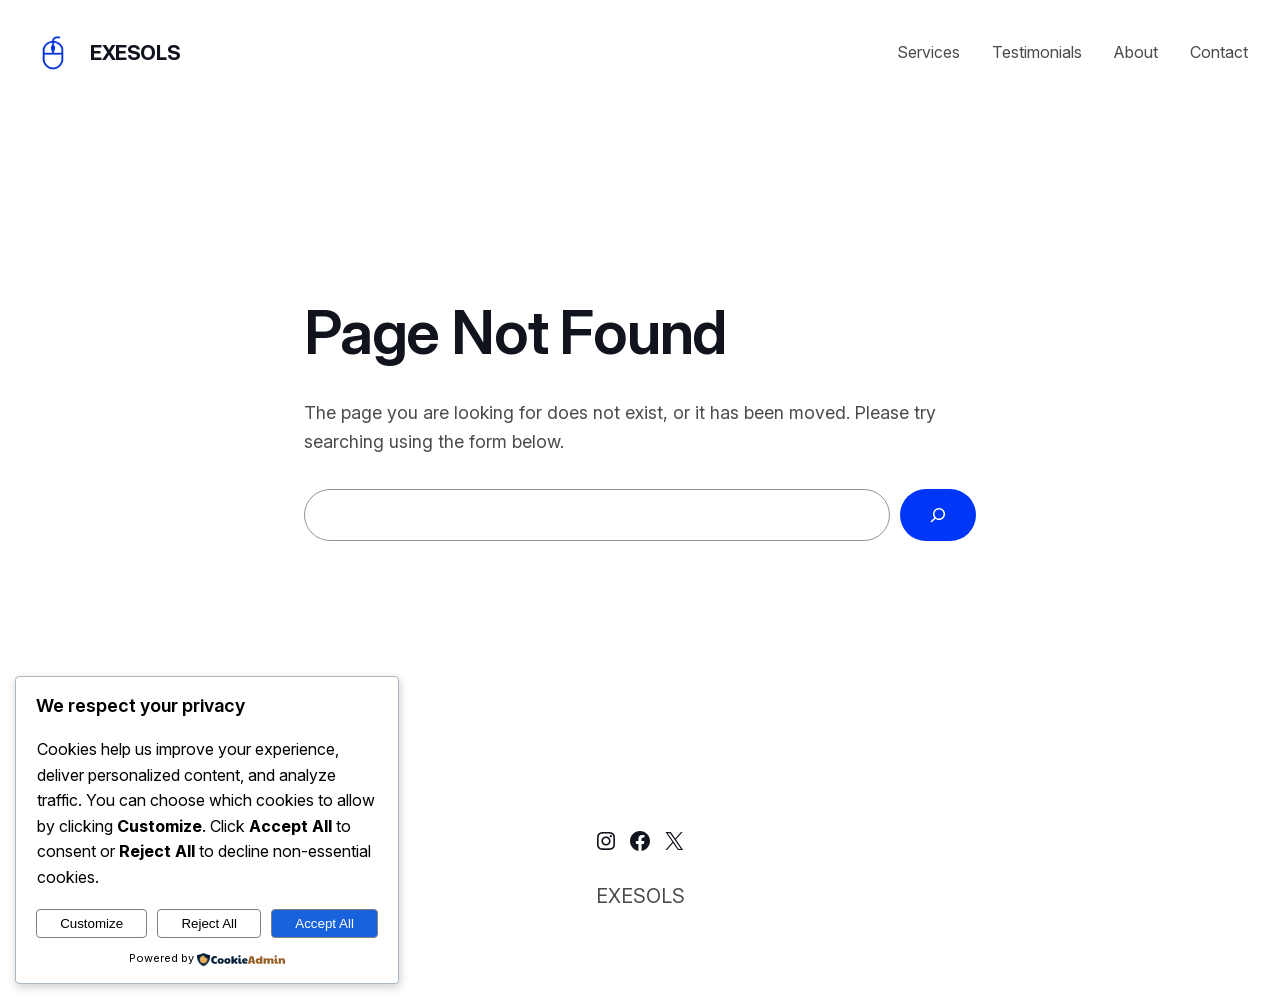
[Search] (938, 515)
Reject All (209, 923)
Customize (91, 923)
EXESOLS (135, 53)
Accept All (324, 923)
